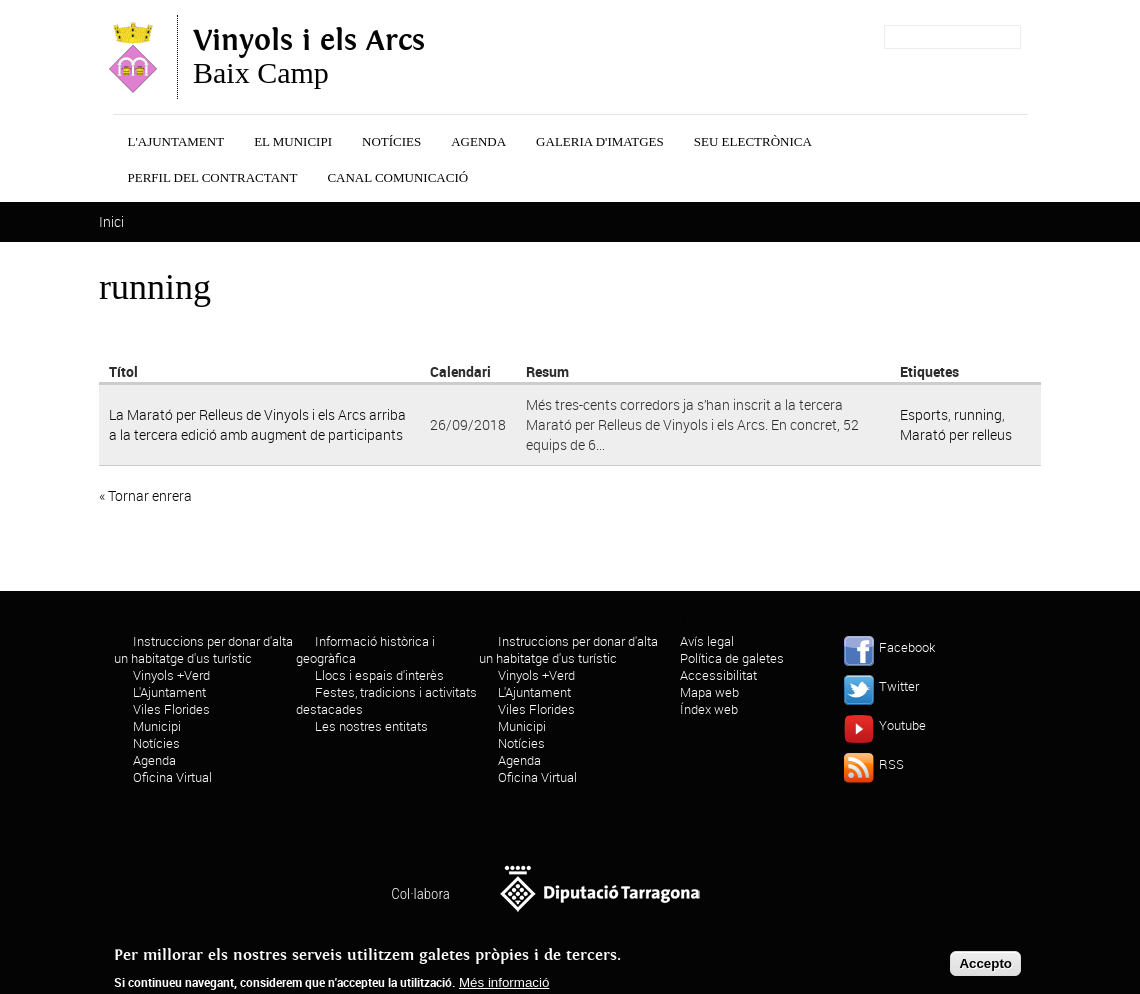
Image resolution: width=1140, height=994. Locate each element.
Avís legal (707, 641)
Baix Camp (309, 57)
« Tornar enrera (145, 495)
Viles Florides (171, 709)
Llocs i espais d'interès (379, 675)
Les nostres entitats (371, 726)
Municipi (157, 726)
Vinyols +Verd (171, 675)
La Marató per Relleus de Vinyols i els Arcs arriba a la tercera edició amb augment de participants (257, 424)
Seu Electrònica (753, 141)
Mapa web (709, 692)
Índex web (709, 709)
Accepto (985, 966)
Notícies (391, 141)
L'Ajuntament (176, 141)
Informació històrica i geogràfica (365, 649)
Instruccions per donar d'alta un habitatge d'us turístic (203, 649)
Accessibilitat (718, 675)
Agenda (478, 141)
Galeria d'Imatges (600, 141)
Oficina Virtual (172, 777)
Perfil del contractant (213, 177)
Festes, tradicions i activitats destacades (386, 700)
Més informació (504, 985)
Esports (924, 414)
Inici (111, 221)
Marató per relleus (956, 434)
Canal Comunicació (397, 177)
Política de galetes (732, 658)
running (978, 414)
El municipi (293, 141)
